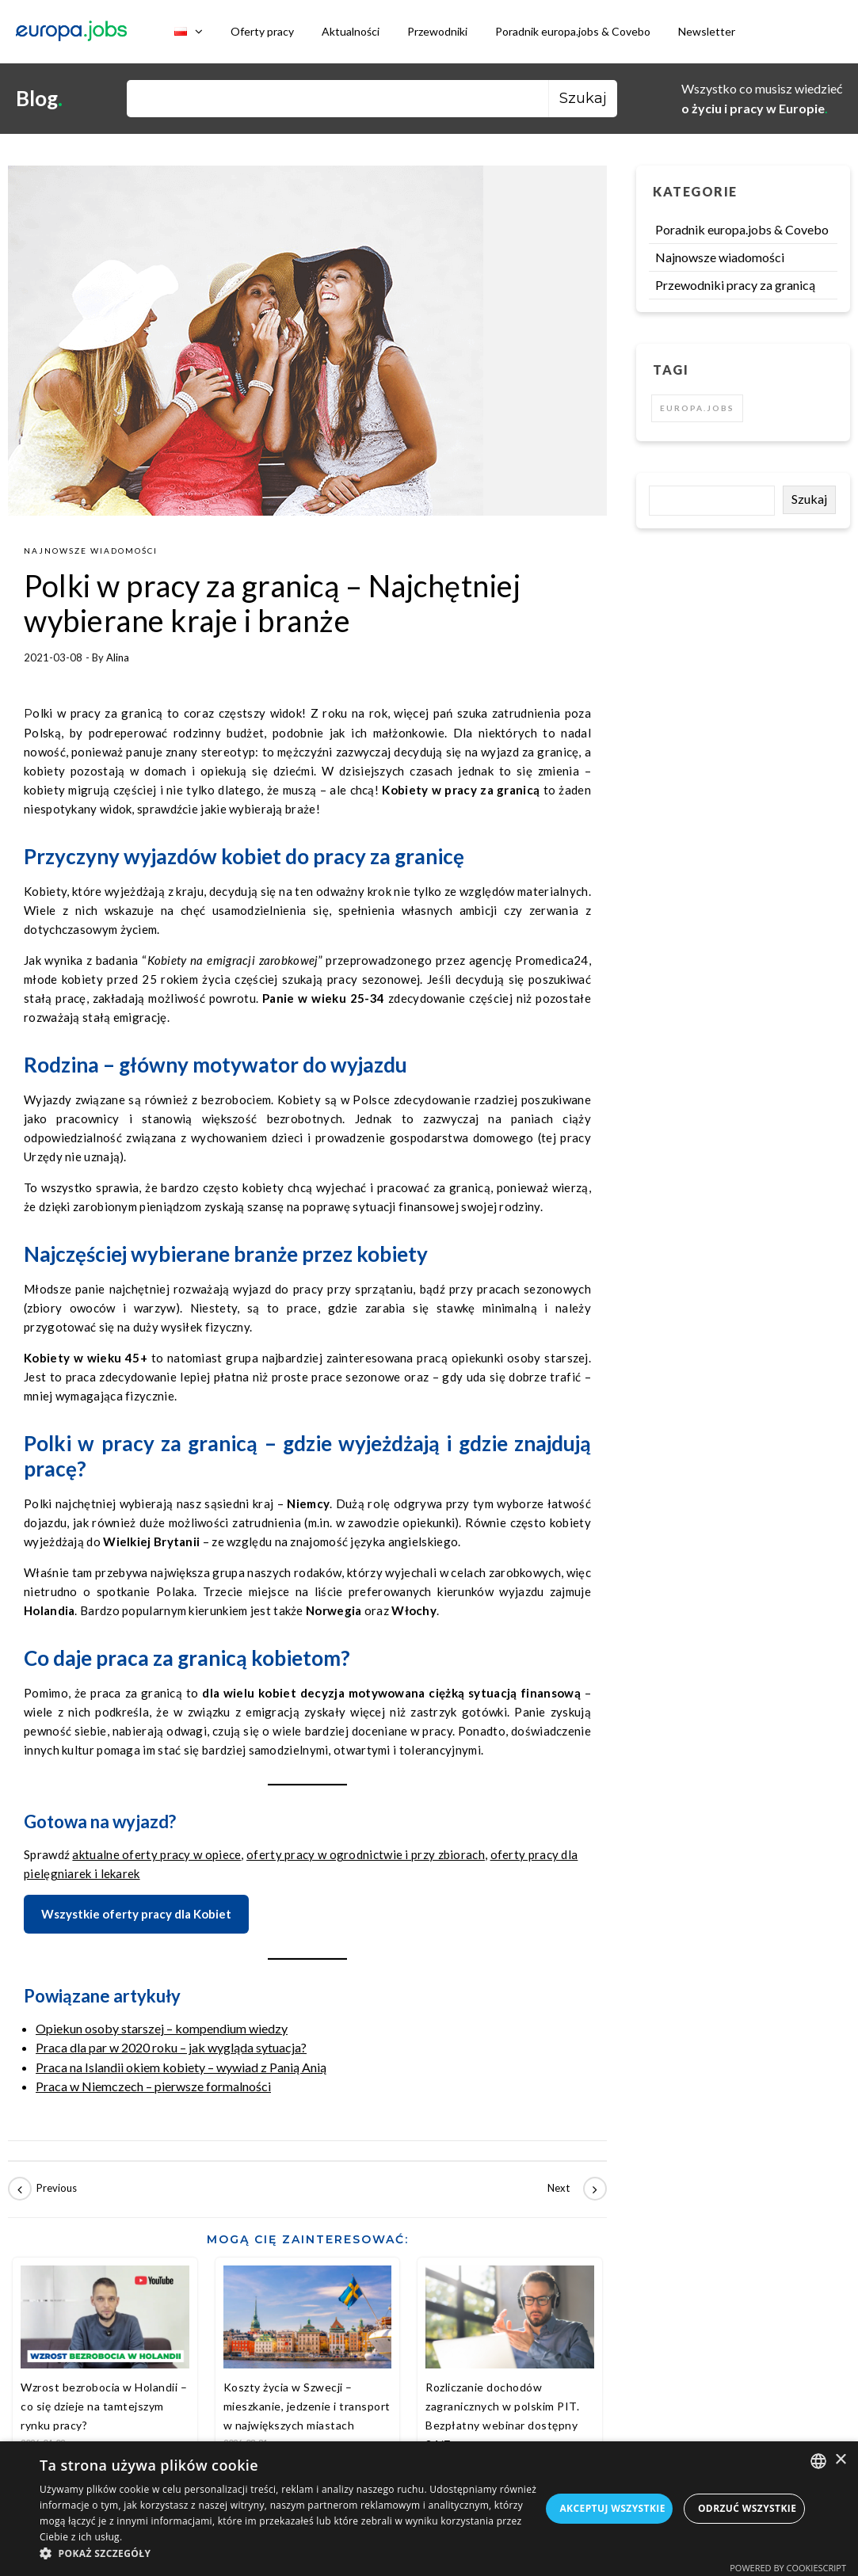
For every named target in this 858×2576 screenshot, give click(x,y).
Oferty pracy (262, 31)
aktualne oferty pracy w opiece (156, 1854)
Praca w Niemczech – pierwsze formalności (153, 2086)
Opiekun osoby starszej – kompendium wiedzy (162, 2028)
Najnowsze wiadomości (91, 550)
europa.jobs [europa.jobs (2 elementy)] (697, 408)
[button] (290, 2554)
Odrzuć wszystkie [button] (747, 2508)
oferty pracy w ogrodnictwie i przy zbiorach (365, 1854)
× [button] (840, 2460)
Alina (117, 657)
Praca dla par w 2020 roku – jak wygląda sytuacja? (171, 2047)
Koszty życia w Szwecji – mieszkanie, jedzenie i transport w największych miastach (307, 2406)
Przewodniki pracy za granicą (735, 284)
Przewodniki (437, 31)
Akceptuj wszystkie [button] (612, 2508)
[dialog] (429, 2508)
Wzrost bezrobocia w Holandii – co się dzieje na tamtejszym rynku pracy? (104, 2406)
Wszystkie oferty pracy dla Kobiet (136, 1914)
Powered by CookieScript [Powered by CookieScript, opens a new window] (788, 2568)
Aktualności (350, 31)
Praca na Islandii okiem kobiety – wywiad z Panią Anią (181, 2067)
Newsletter (706, 31)
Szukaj (809, 498)
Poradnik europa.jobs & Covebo (572, 31)
